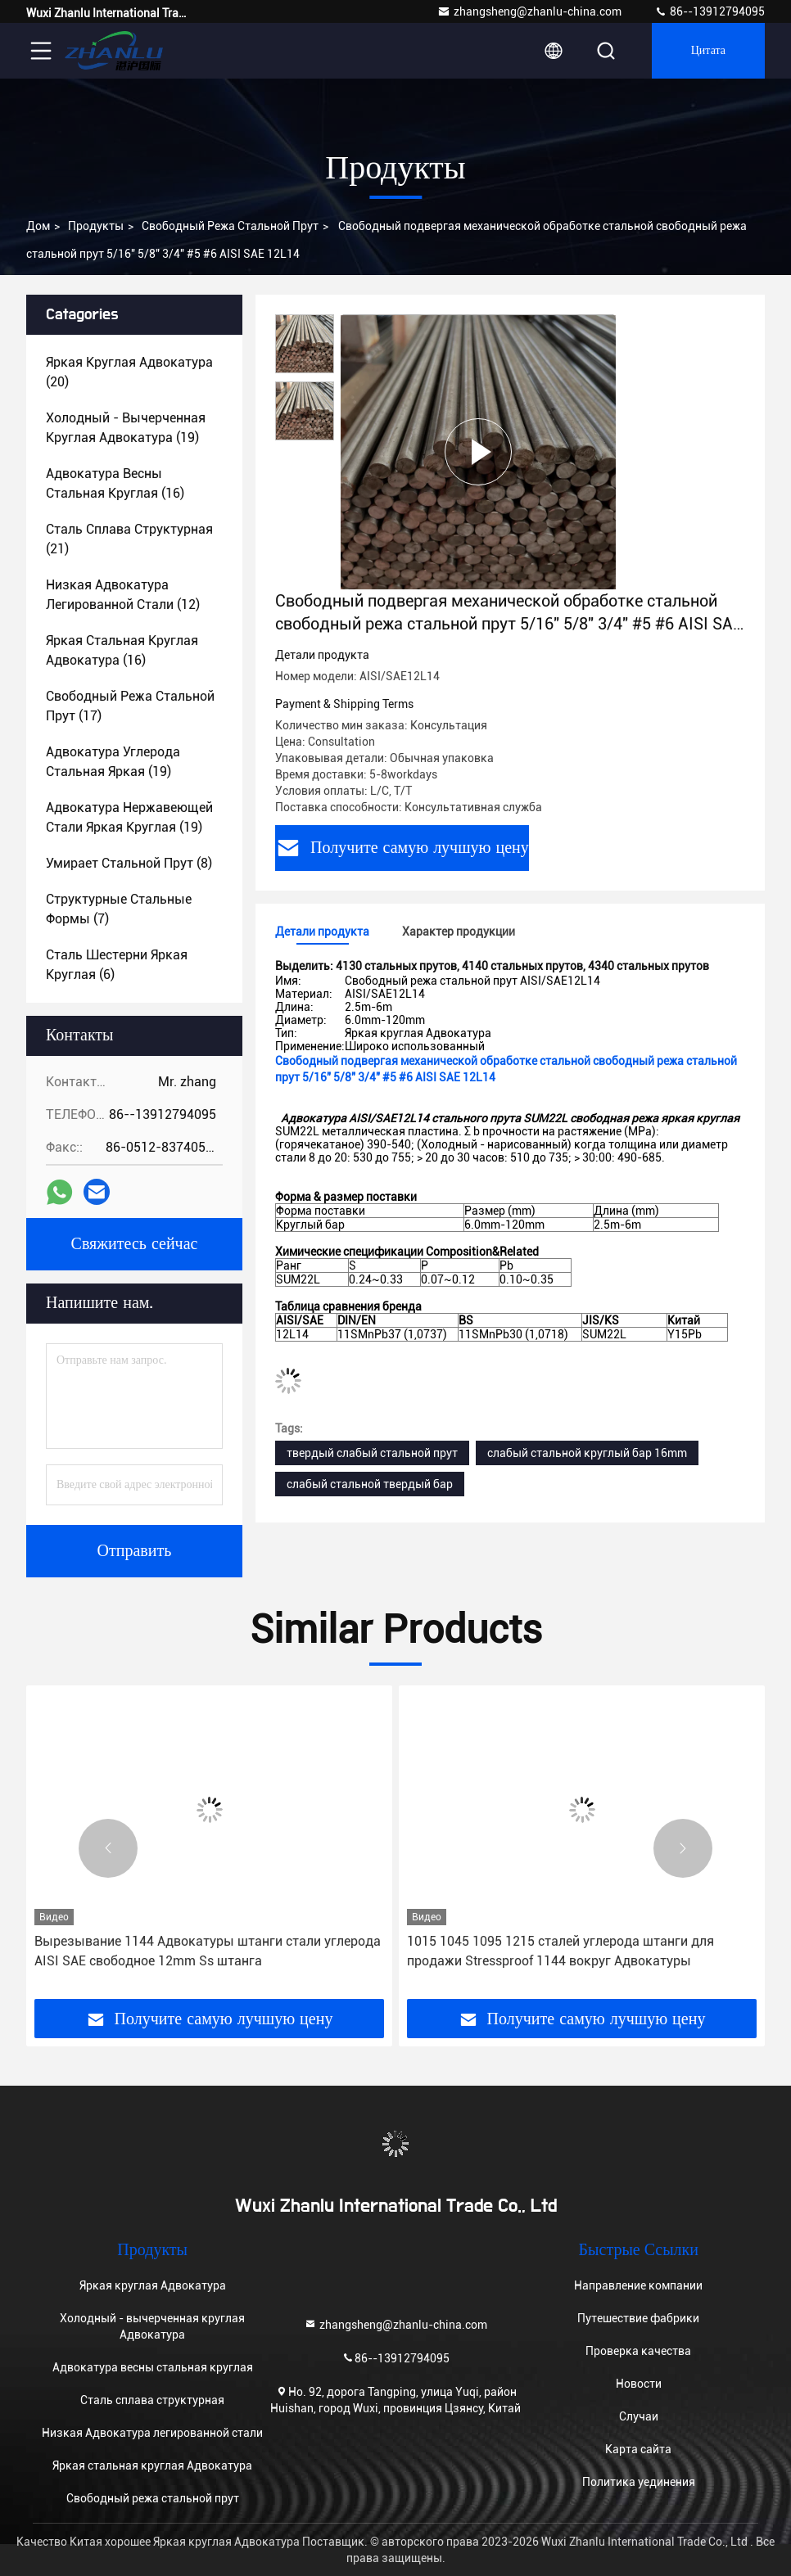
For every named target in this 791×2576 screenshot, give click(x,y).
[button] (108, 1848)
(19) (126, 427)
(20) (129, 372)
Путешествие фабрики (638, 2318)
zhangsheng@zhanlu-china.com (529, 11)
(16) (115, 483)
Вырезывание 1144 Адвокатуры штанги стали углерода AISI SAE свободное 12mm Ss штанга (207, 1951)
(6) (117, 964)
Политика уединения (638, 2481)
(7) (119, 909)
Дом (38, 225)
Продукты (96, 225)
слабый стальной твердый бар (370, 1484)
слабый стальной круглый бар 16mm (587, 1452)
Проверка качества (638, 2350)
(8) (129, 863)
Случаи (638, 2416)
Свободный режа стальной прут (230, 225)
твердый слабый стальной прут (372, 1452)
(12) (123, 594)
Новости (639, 2383)
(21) (129, 539)
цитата (708, 50)
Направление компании (638, 2285)
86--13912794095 (709, 11)
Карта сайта (638, 2449)
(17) (130, 706)
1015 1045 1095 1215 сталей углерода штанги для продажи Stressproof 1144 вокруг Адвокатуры (560, 1951)
